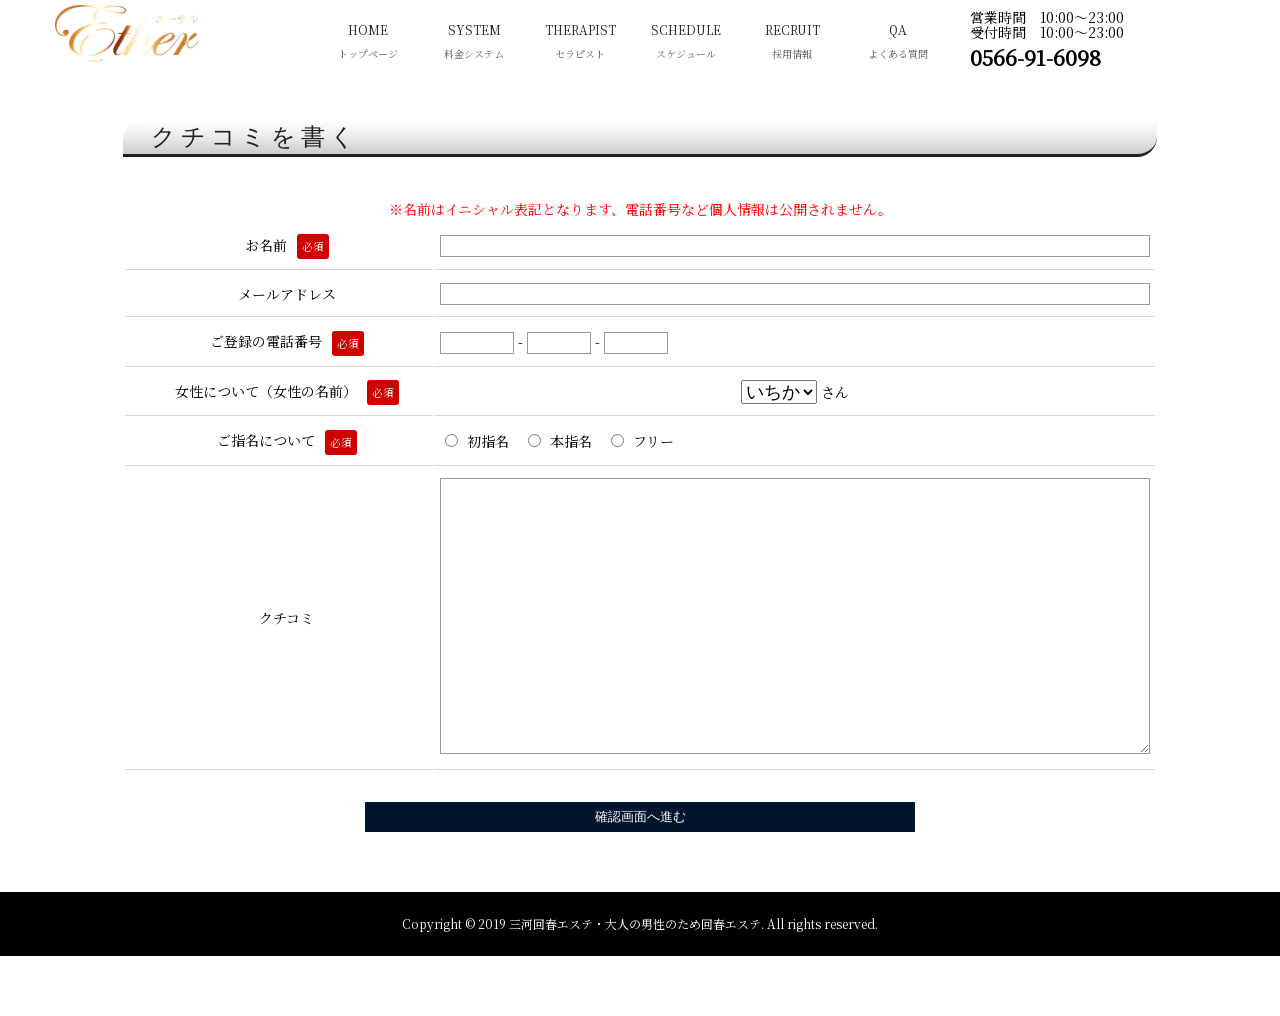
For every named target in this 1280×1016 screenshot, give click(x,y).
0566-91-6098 (1035, 57)
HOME (368, 43)
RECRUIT (792, 43)
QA (898, 43)
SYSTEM (474, 43)
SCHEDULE (686, 43)
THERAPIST (580, 43)
